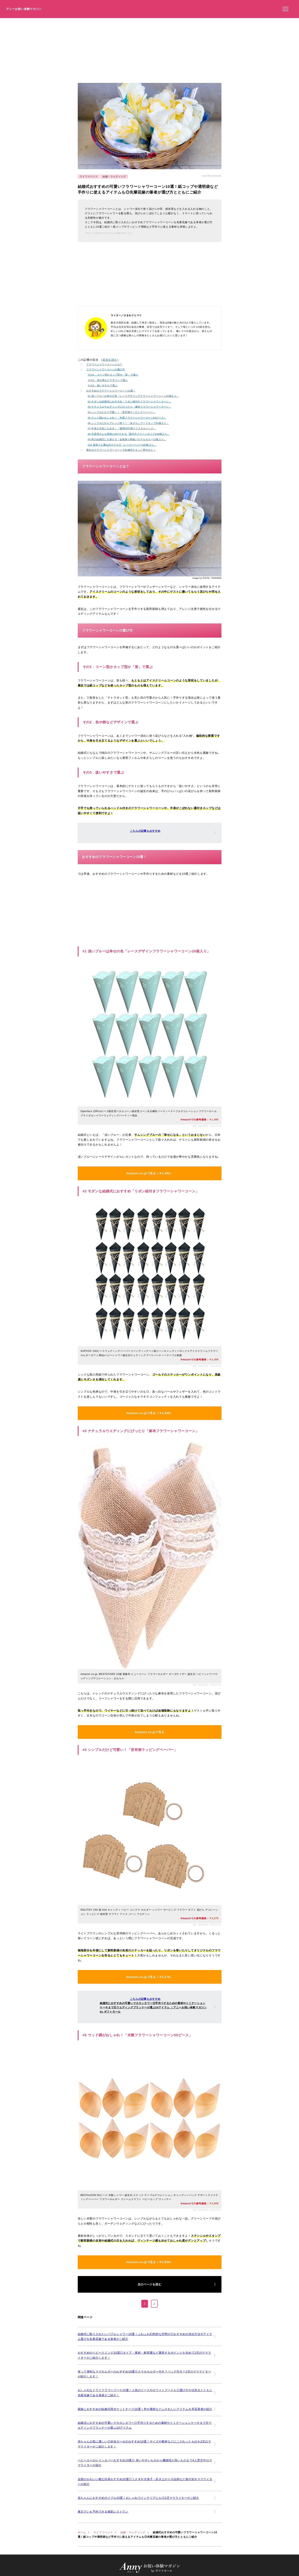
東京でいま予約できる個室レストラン (103, 2511)
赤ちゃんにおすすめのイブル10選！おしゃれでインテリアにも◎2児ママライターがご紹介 (138, 2497)
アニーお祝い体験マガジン (24, 9)
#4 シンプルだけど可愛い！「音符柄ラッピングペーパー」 (122, 412)
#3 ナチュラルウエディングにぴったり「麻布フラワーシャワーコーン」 (129, 406)
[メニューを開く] (284, 9)
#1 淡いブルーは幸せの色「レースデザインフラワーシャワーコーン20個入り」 (133, 396)
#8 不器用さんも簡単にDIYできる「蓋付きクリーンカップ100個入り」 (129, 434)
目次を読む (109, 359)
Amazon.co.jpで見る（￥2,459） (149, 1413)
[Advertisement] (149, 48)
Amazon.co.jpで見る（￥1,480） (149, 1173)
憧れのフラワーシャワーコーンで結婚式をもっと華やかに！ (121, 450)
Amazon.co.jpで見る (149, 1732)
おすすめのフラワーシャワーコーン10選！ (110, 390)
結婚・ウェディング (114, 176)
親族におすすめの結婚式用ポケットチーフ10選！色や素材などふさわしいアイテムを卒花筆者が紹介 (145, 2409)
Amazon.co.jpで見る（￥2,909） (149, 2262)
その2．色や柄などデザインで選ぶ (108, 380)
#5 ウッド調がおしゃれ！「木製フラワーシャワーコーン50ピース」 (127, 417)
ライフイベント (89, 176)
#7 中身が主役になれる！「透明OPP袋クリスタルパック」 (122, 428)
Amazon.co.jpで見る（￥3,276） (149, 1977)
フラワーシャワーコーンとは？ (104, 364)
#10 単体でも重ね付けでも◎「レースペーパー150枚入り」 (122, 444)
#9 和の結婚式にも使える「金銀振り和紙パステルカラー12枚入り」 (127, 439)
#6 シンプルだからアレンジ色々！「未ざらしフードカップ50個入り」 (128, 423)
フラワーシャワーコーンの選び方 (105, 369)
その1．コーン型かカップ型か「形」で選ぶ (113, 374)
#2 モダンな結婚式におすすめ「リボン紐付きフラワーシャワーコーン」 (129, 401)
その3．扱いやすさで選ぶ (102, 385)
